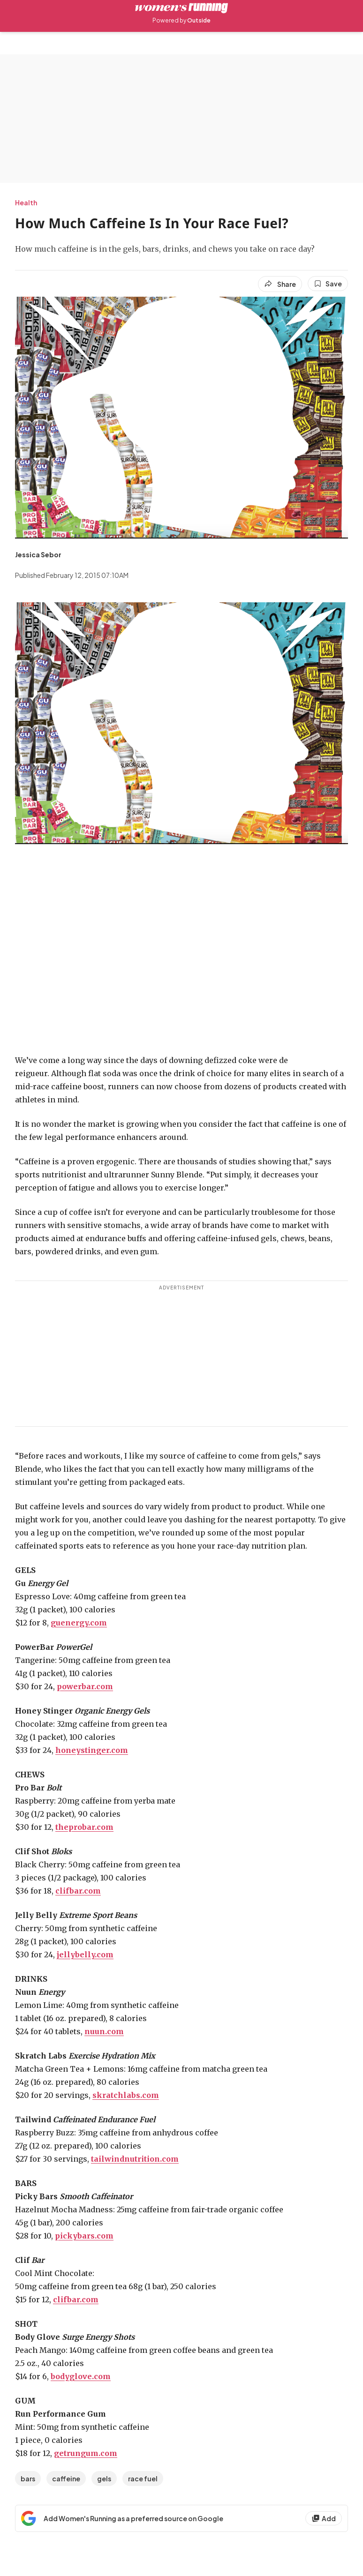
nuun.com (104, 2031)
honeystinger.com (91, 1750)
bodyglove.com (81, 2376)
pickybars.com (84, 2235)
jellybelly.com (85, 1954)
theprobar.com (84, 1827)
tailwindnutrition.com (135, 2159)
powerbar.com (85, 1686)
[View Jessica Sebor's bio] (38, 554)
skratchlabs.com (125, 2095)
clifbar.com (78, 1890)
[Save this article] (328, 283)
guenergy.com (79, 1622)
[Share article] (280, 284)
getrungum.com (85, 2453)
